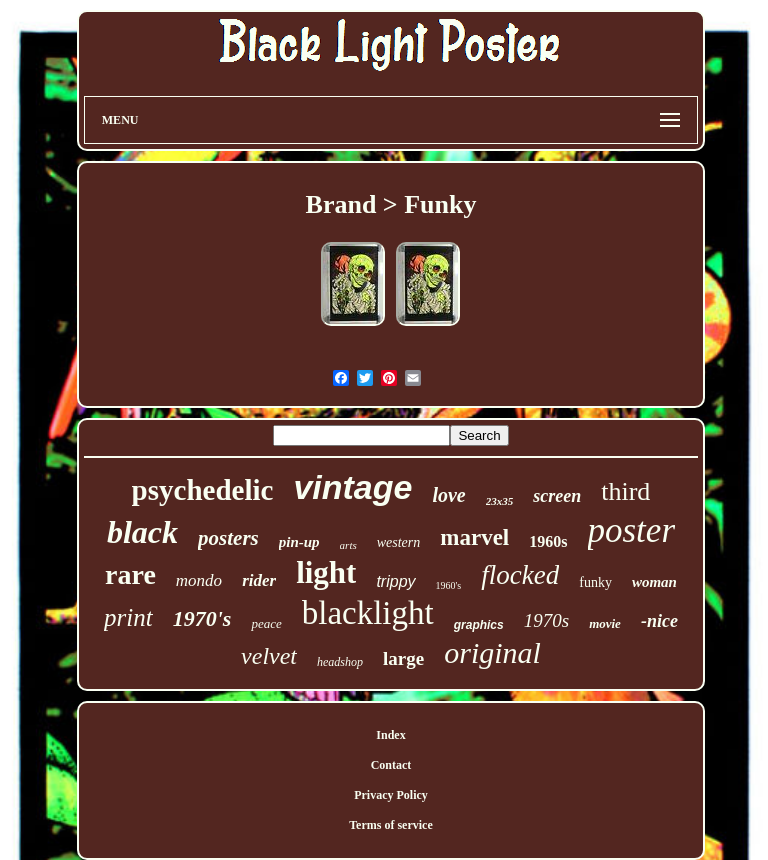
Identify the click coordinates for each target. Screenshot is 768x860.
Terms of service (391, 825)
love (448, 495)
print (128, 617)
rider (259, 580)
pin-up (299, 542)
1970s (546, 620)
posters (228, 538)
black (142, 532)
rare (130, 574)
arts (348, 545)
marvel (474, 537)
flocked (520, 575)
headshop (340, 662)
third (625, 491)
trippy (395, 581)
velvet (269, 656)
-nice (659, 621)
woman (654, 582)
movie (605, 623)
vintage (352, 487)
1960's (449, 585)
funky (595, 582)
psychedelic (203, 490)
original (492, 652)
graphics (479, 625)
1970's (202, 618)
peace (266, 623)
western (399, 542)
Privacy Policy (391, 795)
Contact (391, 765)
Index (390, 735)
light (326, 572)
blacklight (368, 613)
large (403, 658)
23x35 (500, 501)
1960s (548, 541)
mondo (199, 580)
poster (632, 530)
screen (557, 496)
